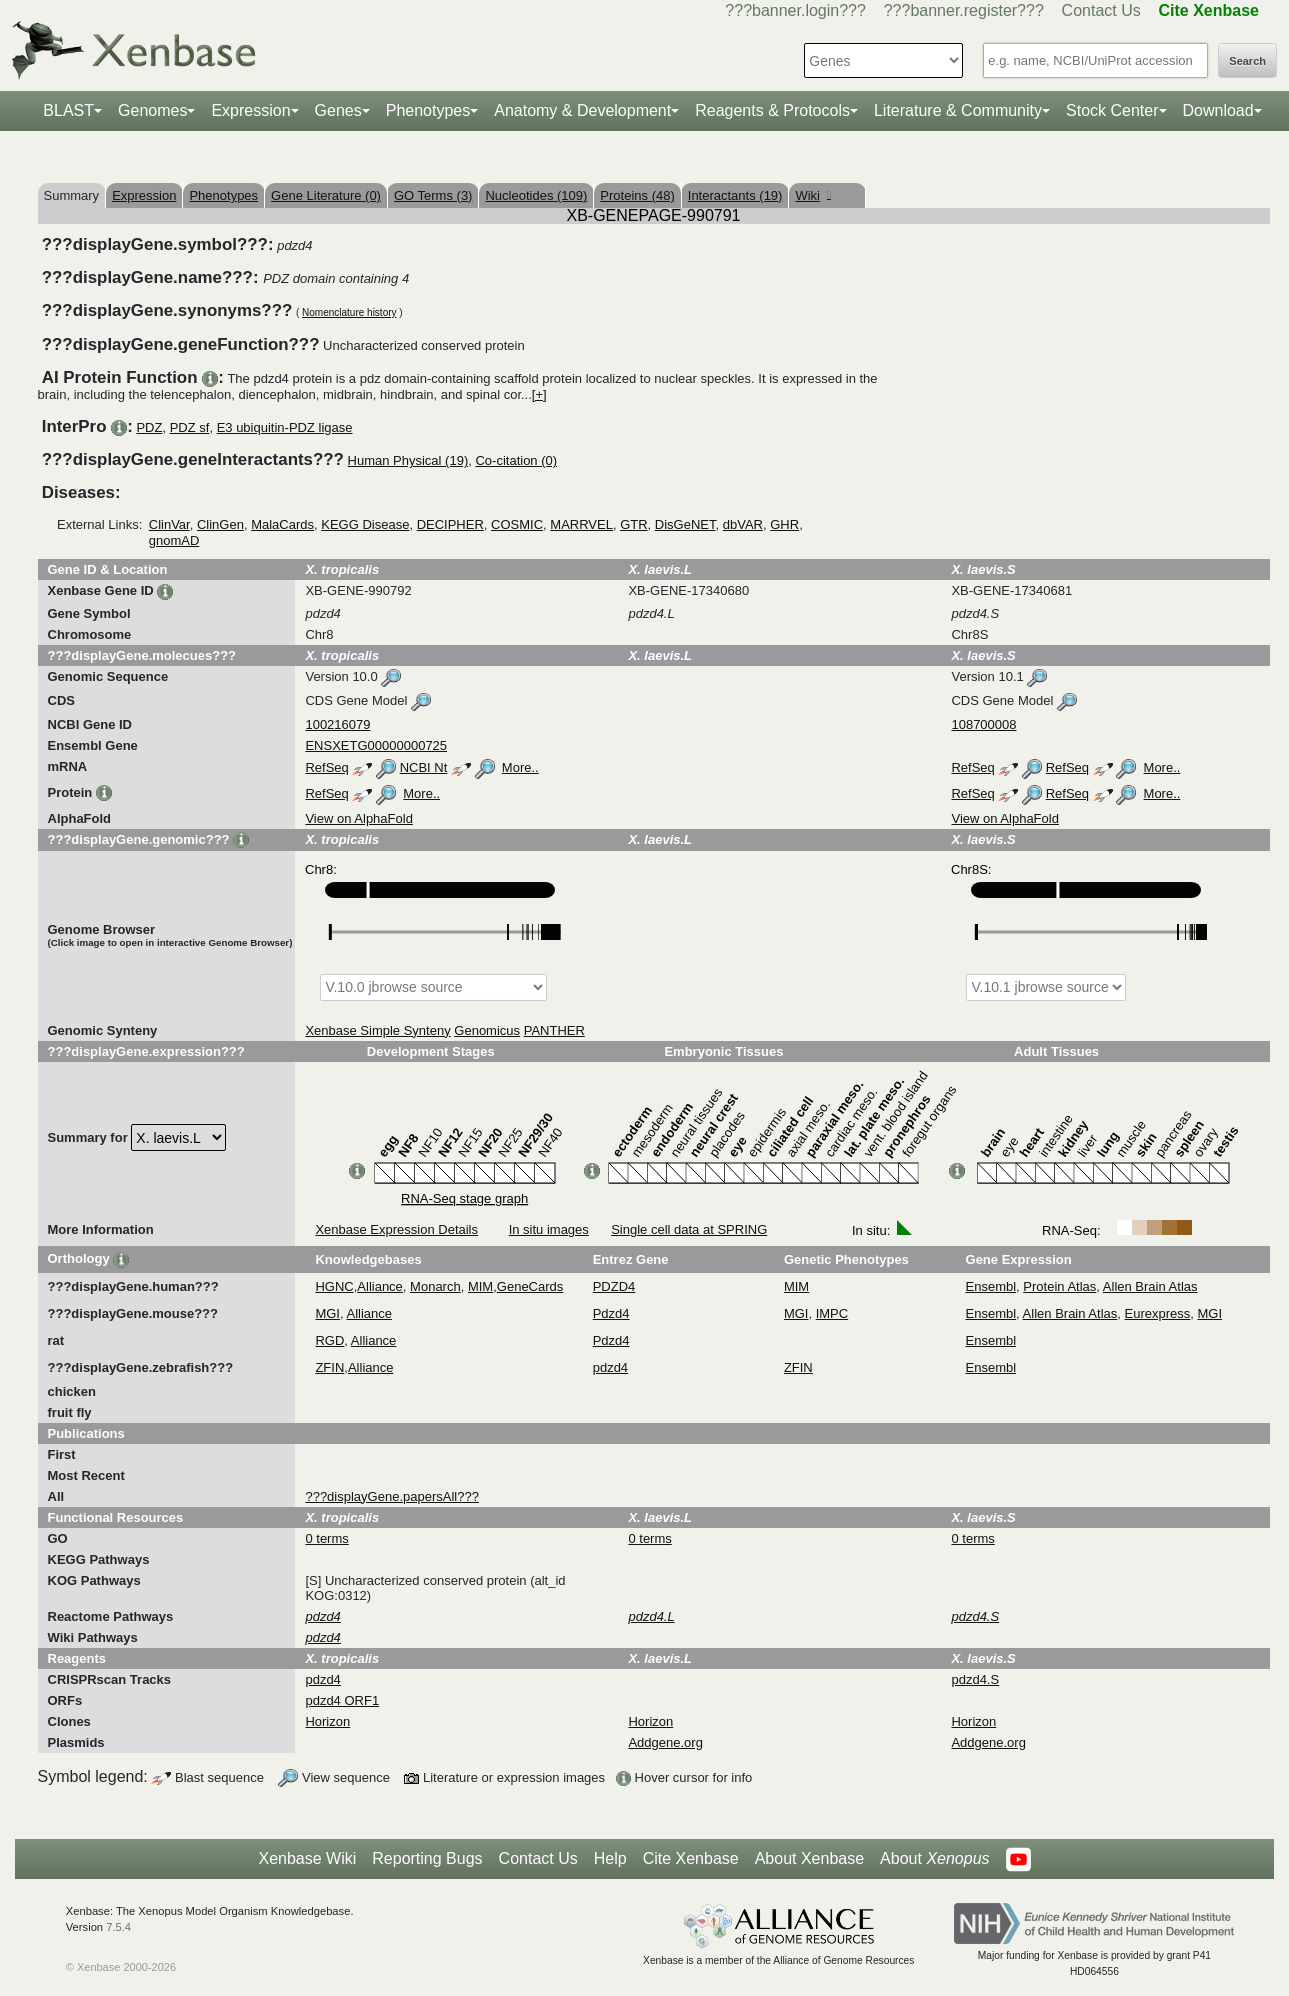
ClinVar (169, 524)
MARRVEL (581, 524)
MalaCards (282, 524)
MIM (480, 1286)
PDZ (149, 427)
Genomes (152, 110)
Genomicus (487, 1030)
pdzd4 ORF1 (342, 1700)
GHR (784, 524)
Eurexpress (1158, 1313)
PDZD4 (614, 1286)
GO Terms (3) (433, 195)
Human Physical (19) (408, 460)
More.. (520, 767)
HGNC (334, 1286)
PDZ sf (190, 427)
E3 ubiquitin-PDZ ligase (285, 427)
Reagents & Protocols (772, 110)
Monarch (435, 1286)
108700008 (983, 724)
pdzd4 (610, 1367)
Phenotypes (428, 110)
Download (1218, 110)
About (934, 1859)
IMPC (832, 1313)
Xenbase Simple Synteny (377, 1030)
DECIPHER (450, 524)
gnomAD (174, 540)
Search (1247, 61)
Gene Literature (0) (326, 195)
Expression (250, 110)
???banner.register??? (964, 10)
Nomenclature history (349, 312)
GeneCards (530, 1286)
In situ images (549, 1229)
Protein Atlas (1059, 1286)
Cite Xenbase (691, 1858)
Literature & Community (958, 110)
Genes (338, 110)
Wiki (812, 195)
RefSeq (326, 767)
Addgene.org (665, 1742)
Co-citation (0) (516, 460)
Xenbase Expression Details (396, 1229)
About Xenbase (809, 1858)
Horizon (327, 1721)
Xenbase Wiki (307, 1858)
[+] (539, 394)
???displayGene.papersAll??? (391, 1496)
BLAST (68, 110)
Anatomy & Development (582, 110)
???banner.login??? (795, 10)
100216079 (337, 724)
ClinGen (220, 524)
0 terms (326, 1538)
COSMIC (517, 524)
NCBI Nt (424, 767)
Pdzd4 (611, 1313)
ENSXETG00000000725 (376, 745)
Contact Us (1101, 10)
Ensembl (991, 1286)
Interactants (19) (735, 195)
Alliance (380, 1286)
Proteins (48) (637, 195)
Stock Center (1112, 110)
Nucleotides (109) (536, 195)
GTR (633, 524)
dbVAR (743, 524)
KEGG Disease (365, 524)
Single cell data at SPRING (689, 1229)
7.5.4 (118, 1927)
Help (610, 1858)
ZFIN (329, 1367)
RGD (329, 1340)
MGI (327, 1313)
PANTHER (554, 1030)
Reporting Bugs (427, 1858)
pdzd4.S (975, 1679)
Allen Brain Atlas (1150, 1286)
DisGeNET (685, 524)
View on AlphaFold (358, 818)
